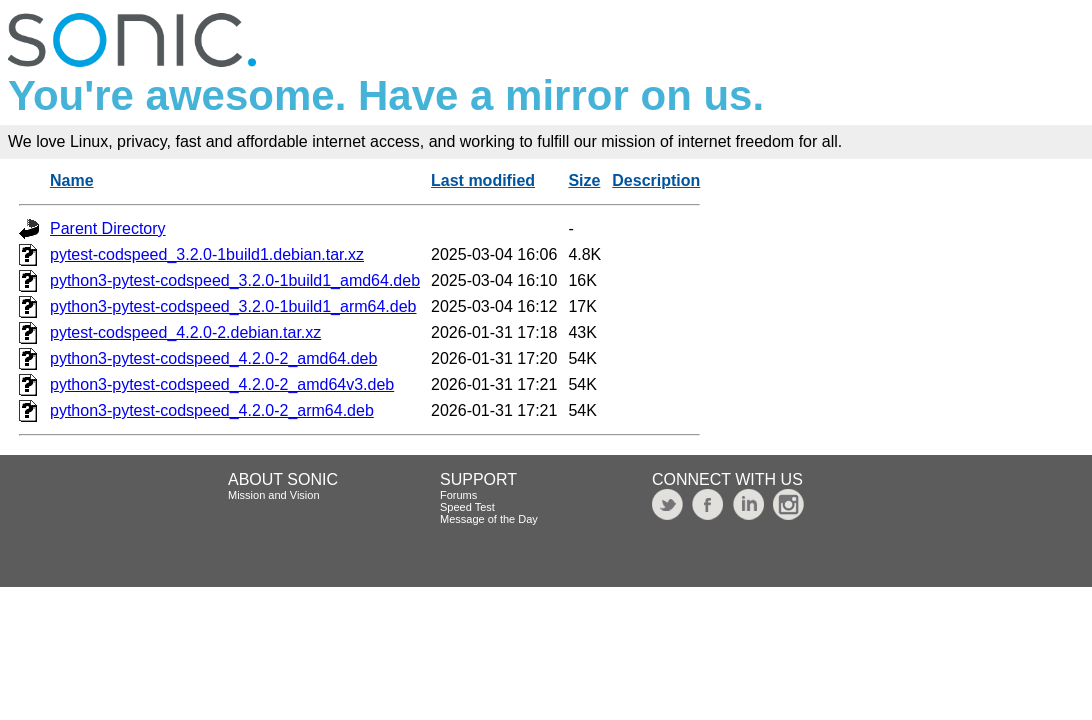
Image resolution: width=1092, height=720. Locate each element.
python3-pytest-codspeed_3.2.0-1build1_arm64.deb (233, 306)
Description (656, 180)
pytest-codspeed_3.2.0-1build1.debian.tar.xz (207, 254)
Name (72, 180)
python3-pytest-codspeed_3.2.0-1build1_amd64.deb (235, 280)
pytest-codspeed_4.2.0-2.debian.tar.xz (185, 332)
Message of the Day (489, 519)
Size (584, 180)
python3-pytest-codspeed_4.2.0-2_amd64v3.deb (222, 384)
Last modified (483, 180)
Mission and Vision (274, 495)
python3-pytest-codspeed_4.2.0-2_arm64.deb (212, 410)
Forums (458, 495)
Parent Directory (108, 228)
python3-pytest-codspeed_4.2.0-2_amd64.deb (213, 358)
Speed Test (467, 507)
